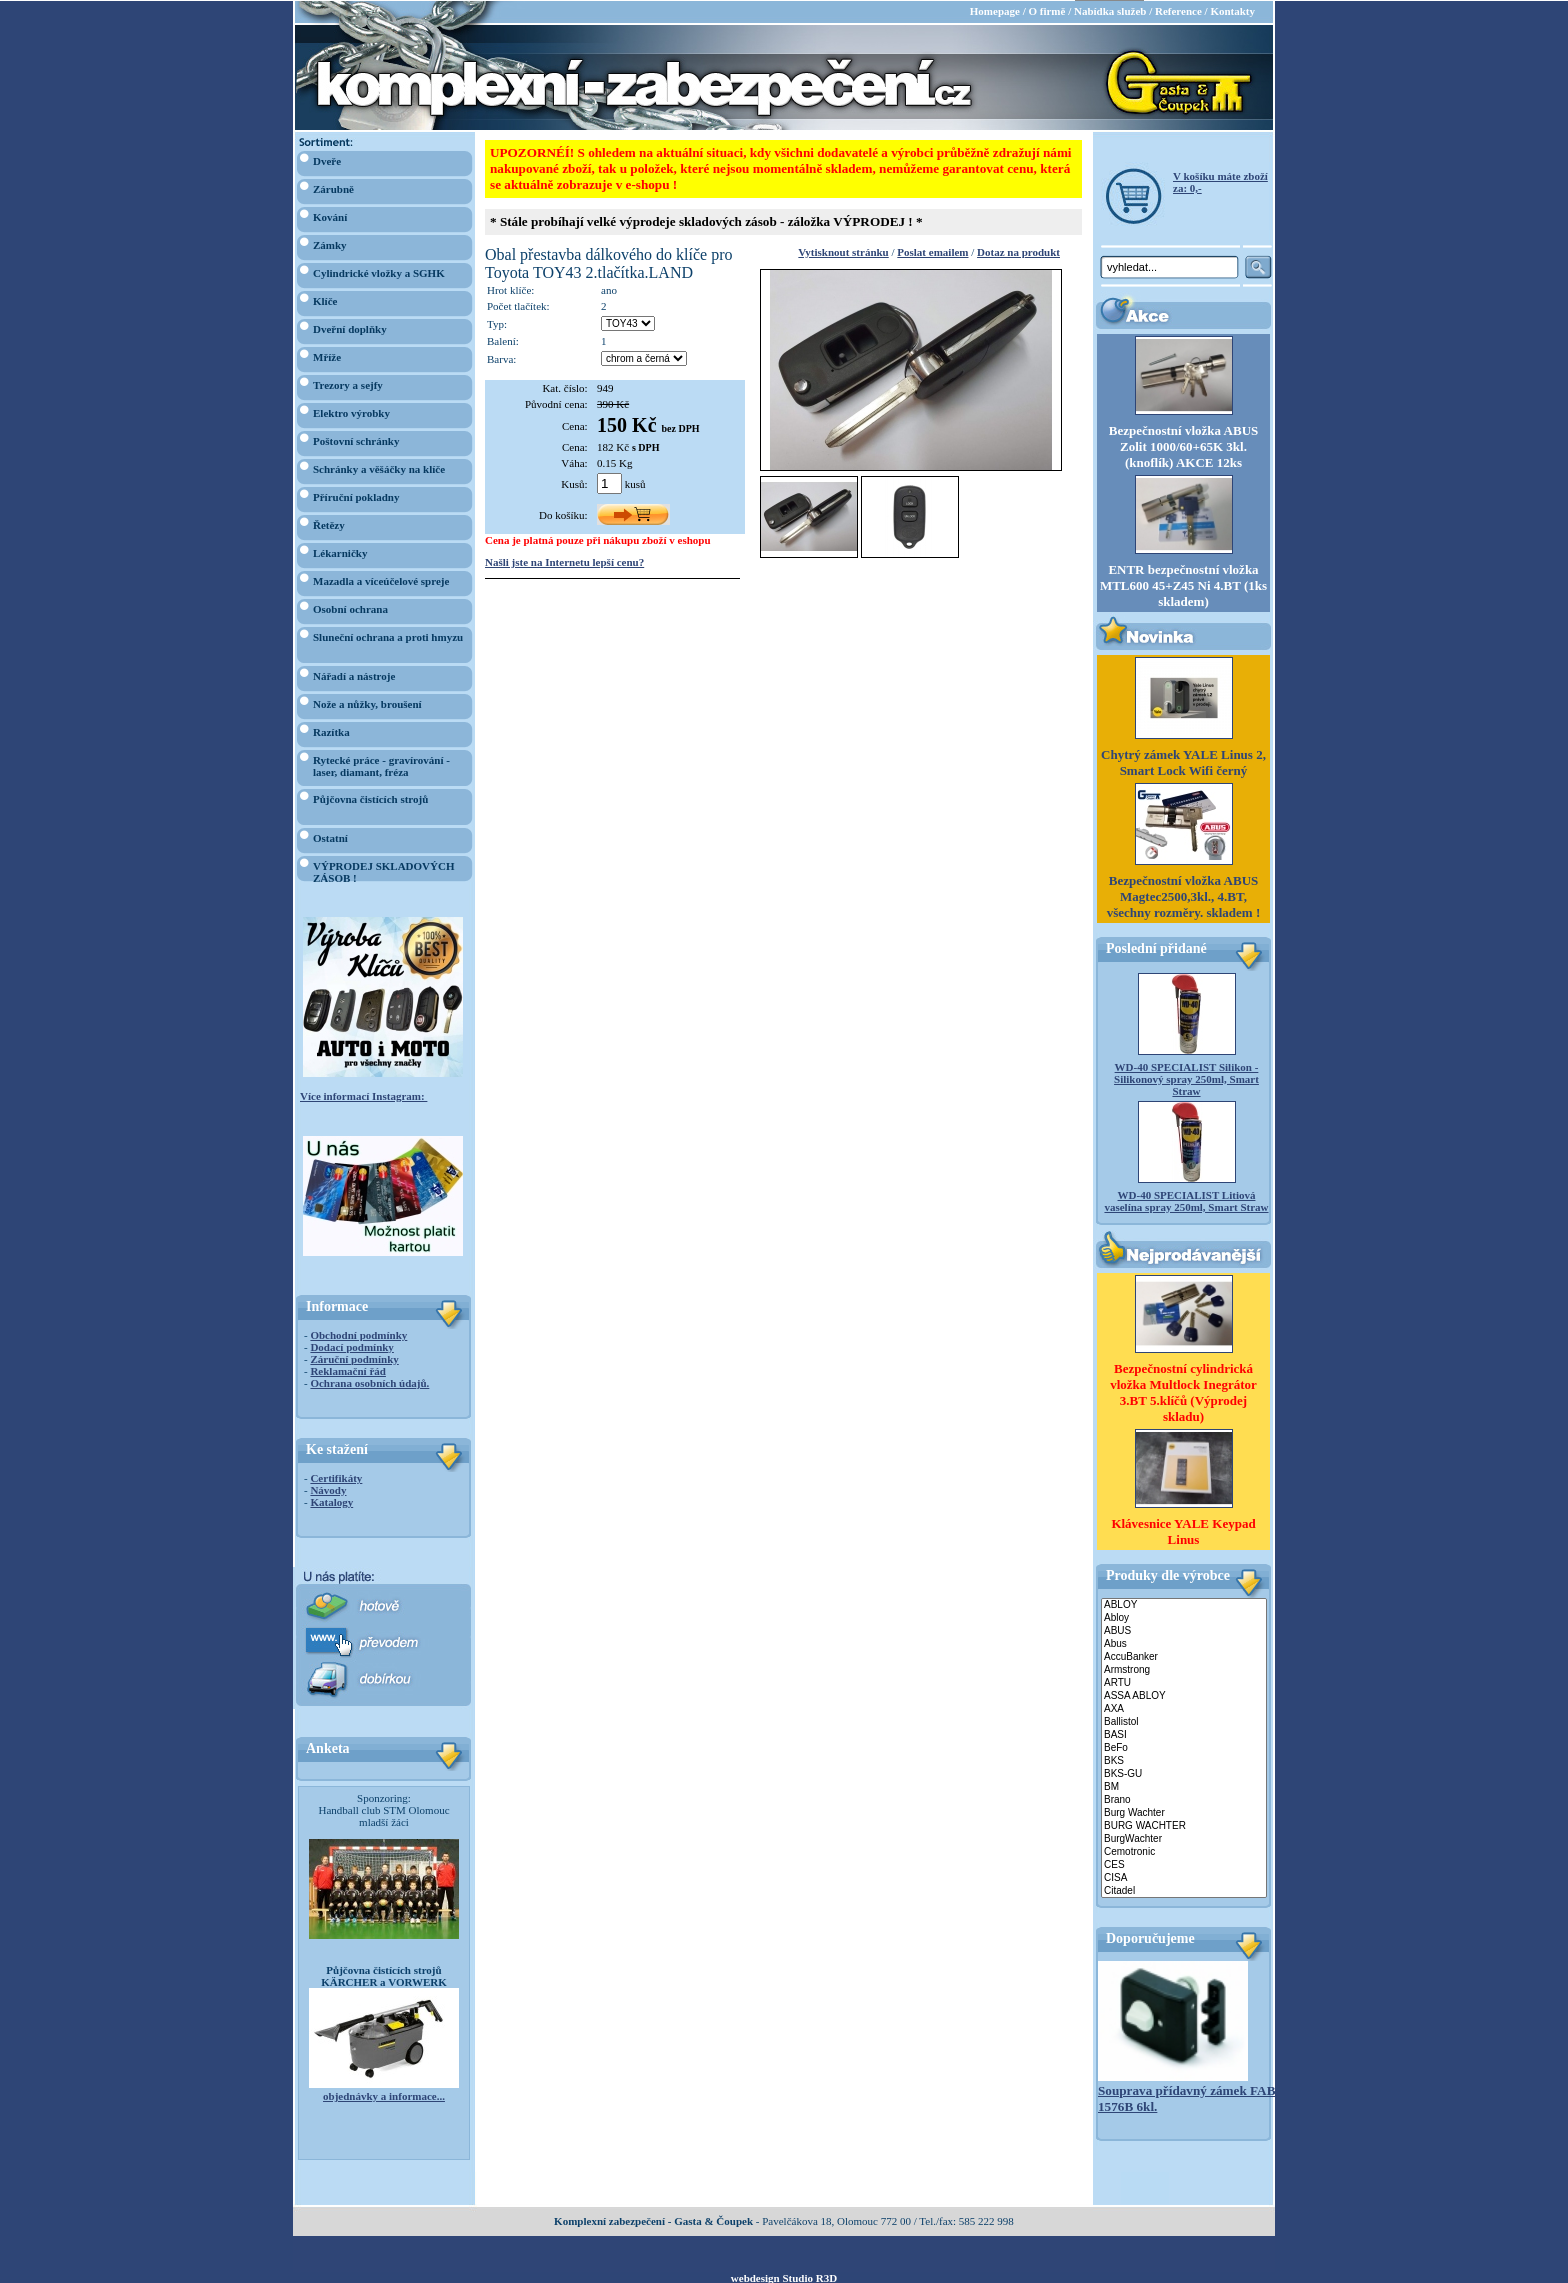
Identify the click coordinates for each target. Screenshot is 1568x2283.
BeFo (1184, 1747)
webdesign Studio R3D (784, 2277)
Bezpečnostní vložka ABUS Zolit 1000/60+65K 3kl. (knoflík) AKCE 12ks (1184, 445)
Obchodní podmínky (358, 1334)
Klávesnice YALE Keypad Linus (1183, 1530)
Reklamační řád (347, 1370)
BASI (1184, 1734)
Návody (328, 1489)
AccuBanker (1184, 1656)
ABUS (1184, 1630)
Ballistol (1184, 1721)
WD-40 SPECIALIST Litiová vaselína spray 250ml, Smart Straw (1186, 1200)
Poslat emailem (932, 251)
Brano (1184, 1799)
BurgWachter (1184, 1838)
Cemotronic (1184, 1851)
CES (1184, 1864)
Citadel (1184, 1890)
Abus (1184, 1643)
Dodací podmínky (351, 1346)
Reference (1178, 10)
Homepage (995, 10)
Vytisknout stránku (843, 251)
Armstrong (1184, 1669)
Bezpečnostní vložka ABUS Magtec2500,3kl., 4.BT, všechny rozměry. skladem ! (1184, 895)
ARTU (1184, 1682)
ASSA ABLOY (1184, 1695)
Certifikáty (336, 1477)
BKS (1184, 1760)
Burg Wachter (1184, 1812)
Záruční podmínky (354, 1358)
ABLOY (1184, 1604)
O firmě (1046, 10)
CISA (1184, 1877)
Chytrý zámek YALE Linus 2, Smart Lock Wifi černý (1183, 761)
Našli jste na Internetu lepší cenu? (564, 561)
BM (1184, 1786)
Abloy (1184, 1617)
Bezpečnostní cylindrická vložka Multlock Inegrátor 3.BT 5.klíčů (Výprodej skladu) (1183, 1391)
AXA (1184, 1708)
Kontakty (1232, 10)
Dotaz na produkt (1018, 251)
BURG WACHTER (1184, 1825)
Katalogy (331, 1501)
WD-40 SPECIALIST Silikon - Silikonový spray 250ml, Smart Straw (1186, 1078)
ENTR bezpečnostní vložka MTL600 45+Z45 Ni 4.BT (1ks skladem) (1183, 584)
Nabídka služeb (1110, 10)
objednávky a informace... (384, 2095)
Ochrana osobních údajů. (369, 1382)
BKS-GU (1184, 1773)
